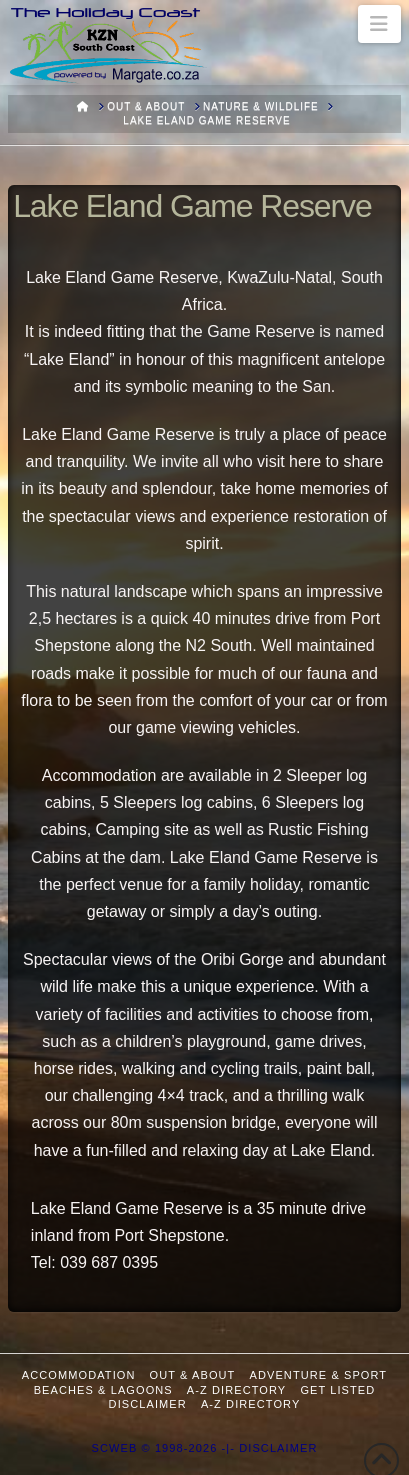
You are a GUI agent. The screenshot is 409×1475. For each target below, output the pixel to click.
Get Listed (337, 1390)
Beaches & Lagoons (103, 1390)
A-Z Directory (236, 1390)
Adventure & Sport (319, 1375)
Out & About (193, 1375)
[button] (379, 24)
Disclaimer (148, 1404)
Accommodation (79, 1375)
